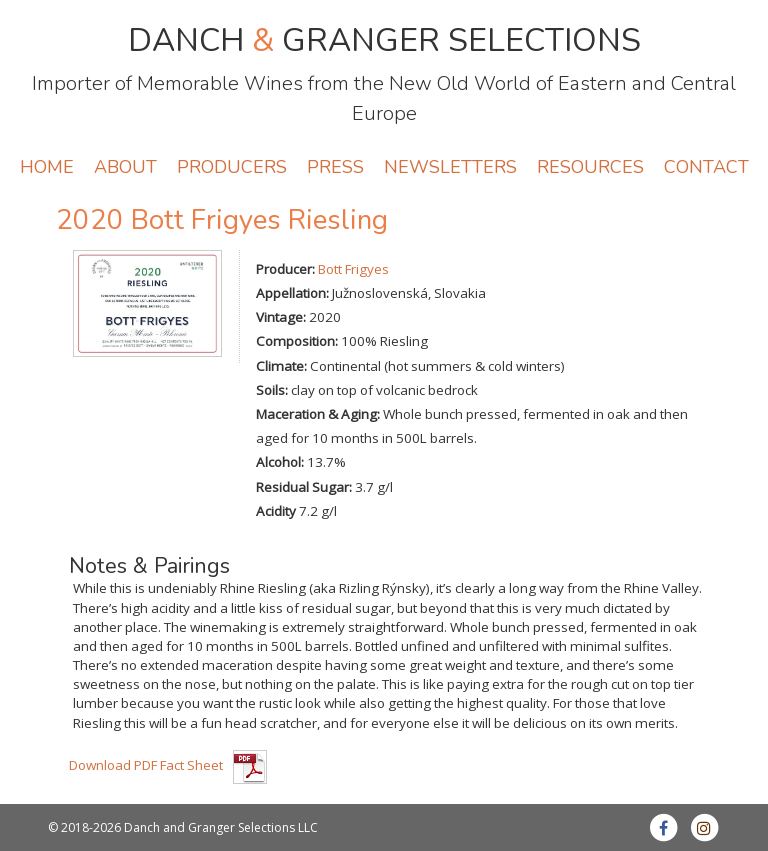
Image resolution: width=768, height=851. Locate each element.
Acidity (276, 511)
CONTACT (706, 167)
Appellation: (292, 293)
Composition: (297, 341)
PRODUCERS (232, 167)
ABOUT (125, 167)
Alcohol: (280, 462)
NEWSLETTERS (450, 167)
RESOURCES (590, 167)
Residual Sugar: (304, 487)
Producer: (285, 269)
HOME (47, 167)
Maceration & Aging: (318, 414)
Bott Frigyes (353, 269)
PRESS (335, 167)
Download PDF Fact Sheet (146, 765)
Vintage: (281, 317)
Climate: (281, 366)
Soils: (272, 390)
